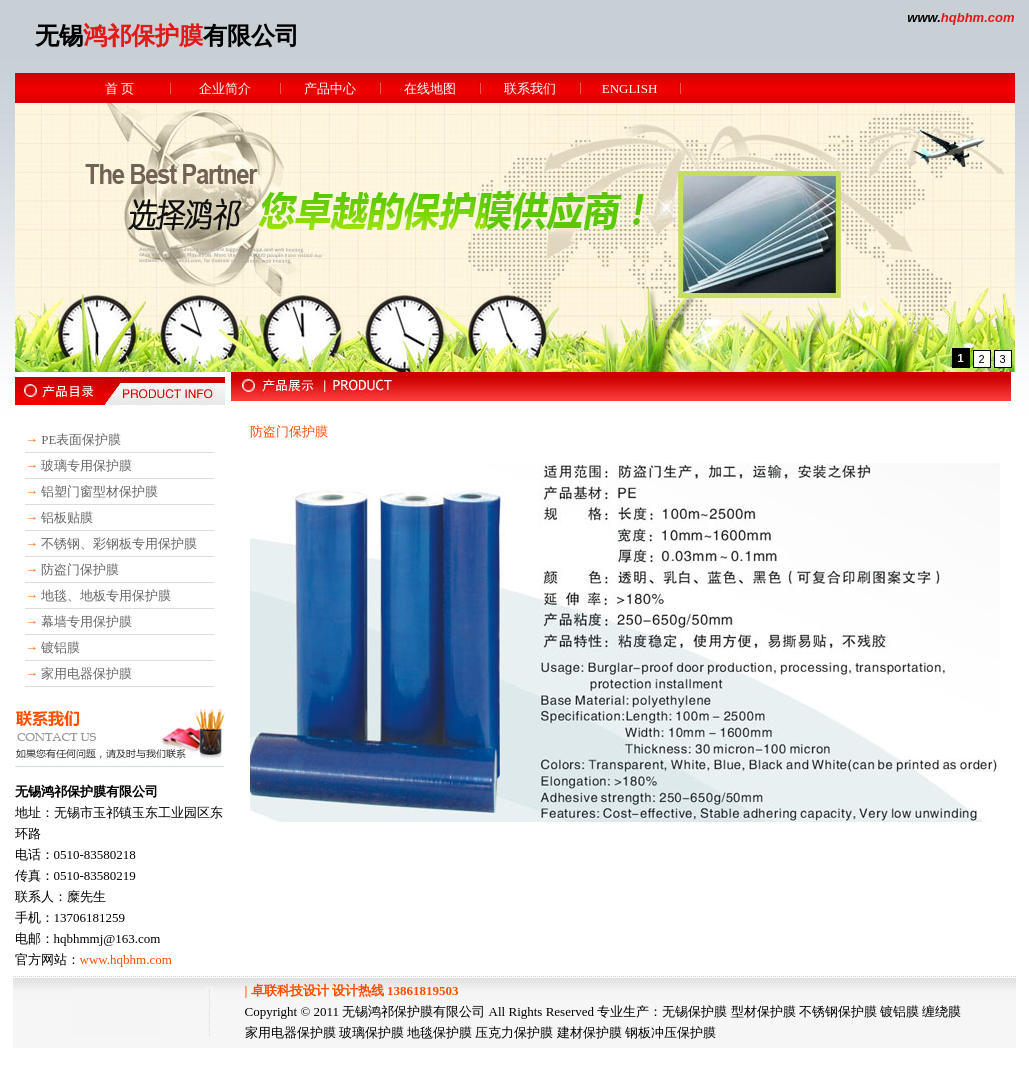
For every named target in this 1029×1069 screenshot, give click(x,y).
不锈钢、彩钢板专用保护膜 (119, 543)
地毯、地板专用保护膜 (106, 595)
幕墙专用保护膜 (86, 621)
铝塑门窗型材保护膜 (99, 491)
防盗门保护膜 (80, 569)
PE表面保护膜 (81, 439)
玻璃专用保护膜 (86, 465)
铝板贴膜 (67, 517)
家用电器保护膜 (86, 673)
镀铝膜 (60, 647)
